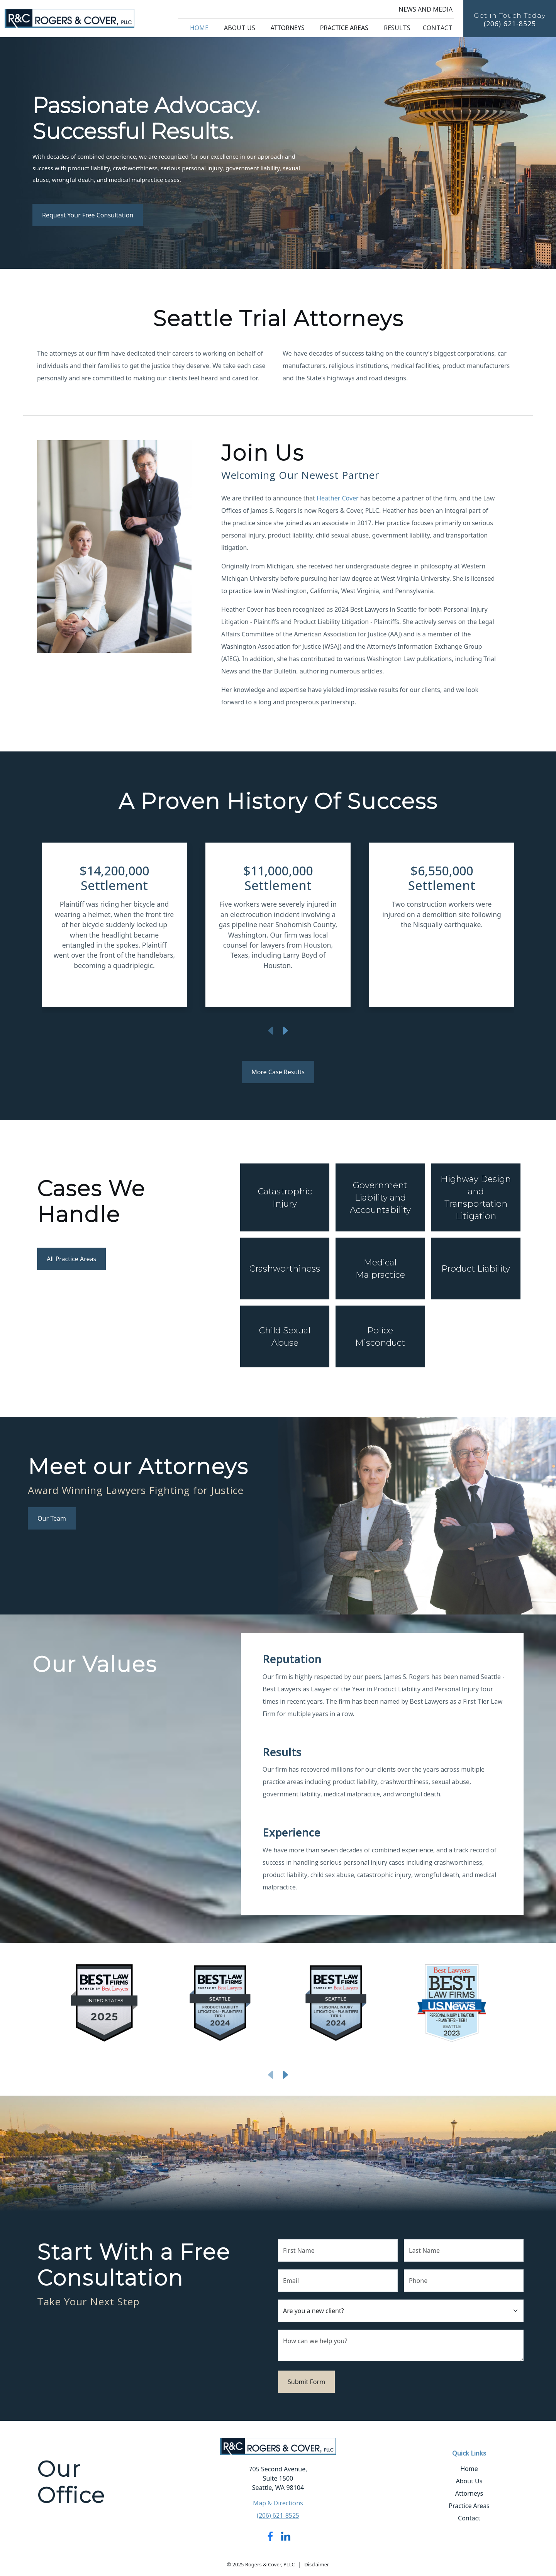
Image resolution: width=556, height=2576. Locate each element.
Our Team (51, 1518)
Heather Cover (338, 498)
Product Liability (475, 1268)
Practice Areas (344, 28)
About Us (239, 28)
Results (397, 28)
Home (199, 28)
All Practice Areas (71, 1259)
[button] (77, 928)
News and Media (425, 9)
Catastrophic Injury (285, 1197)
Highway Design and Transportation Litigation (476, 1197)
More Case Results (278, 1072)
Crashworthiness (284, 1268)
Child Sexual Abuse (284, 1336)
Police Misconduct (380, 1336)
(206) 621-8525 (510, 23)
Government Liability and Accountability (380, 1197)
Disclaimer (316, 2564)
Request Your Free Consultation (87, 215)
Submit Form (306, 2382)
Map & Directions (278, 2503)
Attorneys (288, 28)
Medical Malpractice (380, 1268)
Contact (438, 28)
